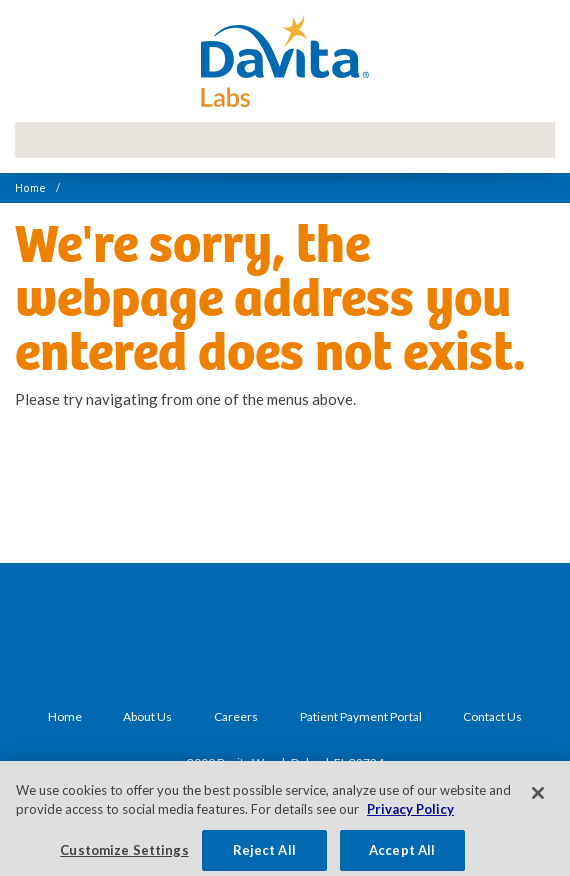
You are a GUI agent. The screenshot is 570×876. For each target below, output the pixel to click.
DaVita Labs (285, 61)
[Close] (538, 798)
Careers (236, 716)
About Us (147, 716)
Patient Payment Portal (361, 716)
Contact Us (492, 716)
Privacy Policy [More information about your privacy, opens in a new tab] (410, 815)
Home (30, 187)
